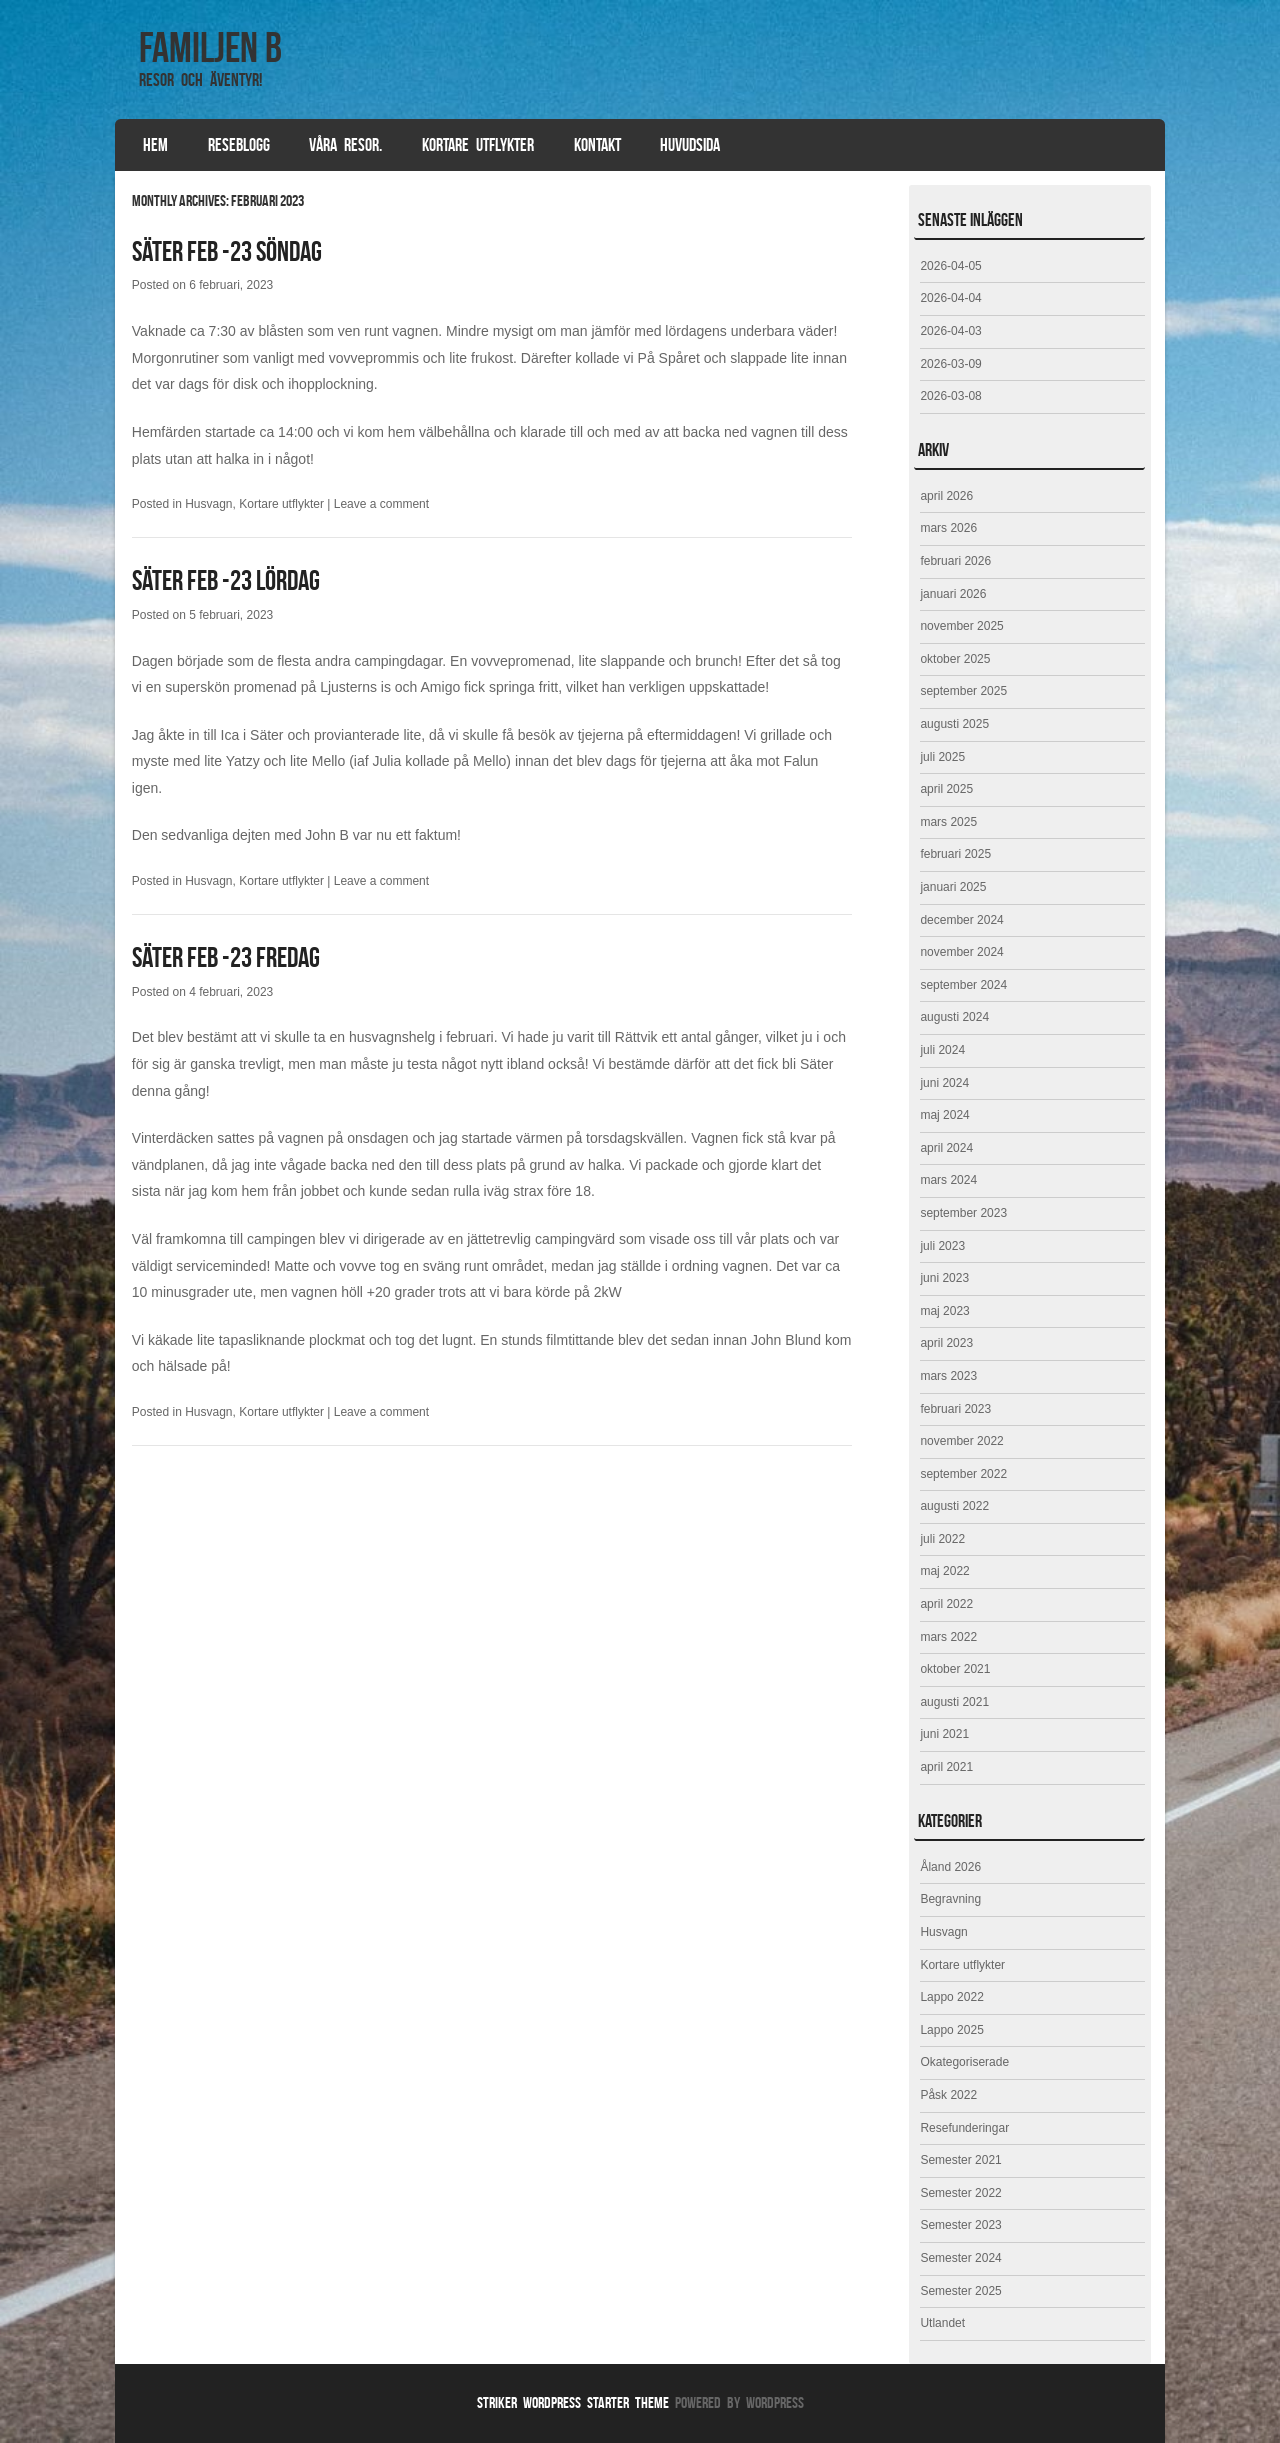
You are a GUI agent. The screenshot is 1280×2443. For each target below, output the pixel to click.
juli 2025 (942, 757)
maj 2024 (944, 1115)
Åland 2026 (950, 1867)
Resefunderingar (964, 2128)
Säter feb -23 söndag (227, 251)
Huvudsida (690, 145)
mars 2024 (948, 1180)
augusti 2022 (954, 1506)
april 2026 (946, 496)
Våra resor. (345, 145)
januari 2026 (953, 594)
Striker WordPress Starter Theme (573, 2402)
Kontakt (597, 145)
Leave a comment (381, 504)
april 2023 (946, 1343)
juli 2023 (942, 1246)
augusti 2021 (954, 1702)
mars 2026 (948, 528)
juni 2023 (944, 1278)
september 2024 (963, 985)
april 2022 (946, 1604)
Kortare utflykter (478, 145)
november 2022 (961, 1441)
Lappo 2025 (951, 2030)
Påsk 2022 (948, 2095)
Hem (155, 145)
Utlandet (942, 2323)
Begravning (950, 1899)
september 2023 (963, 1213)
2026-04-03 (950, 331)
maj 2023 (944, 1311)
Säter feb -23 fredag (226, 957)
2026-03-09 (950, 364)
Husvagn (208, 504)
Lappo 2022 (951, 1997)
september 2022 (963, 1474)
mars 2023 (948, 1376)
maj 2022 (944, 1571)
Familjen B (210, 47)
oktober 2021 (955, 1669)
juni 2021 (944, 1734)
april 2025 (946, 789)
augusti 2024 (954, 1017)
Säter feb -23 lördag (226, 580)
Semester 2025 (960, 2291)
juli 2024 (942, 1050)
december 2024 (961, 920)
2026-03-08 (950, 396)
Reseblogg (239, 145)
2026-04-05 (950, 266)
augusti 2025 (954, 724)
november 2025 (961, 626)
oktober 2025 (955, 659)
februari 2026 (955, 561)
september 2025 (963, 691)
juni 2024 (944, 1083)
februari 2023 (955, 1409)
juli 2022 (942, 1539)
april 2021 (946, 1767)
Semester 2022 (960, 2193)
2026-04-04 (950, 298)
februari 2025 (955, 854)
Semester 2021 (960, 2160)
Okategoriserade (964, 2062)
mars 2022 (948, 1637)
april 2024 (946, 1148)
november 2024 (961, 952)
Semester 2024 (960, 2258)
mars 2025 (948, 822)
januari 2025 (953, 887)
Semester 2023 (960, 2225)
